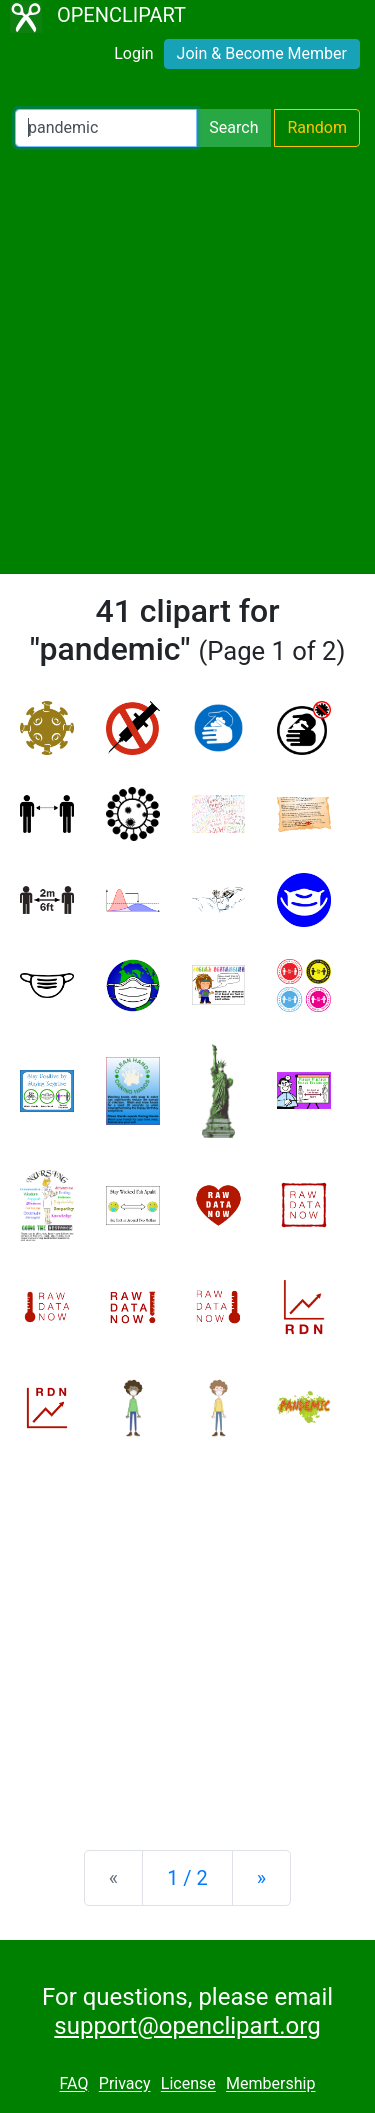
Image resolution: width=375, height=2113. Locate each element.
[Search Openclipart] (106, 128)
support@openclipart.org (187, 2026)
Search (233, 127)
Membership (270, 2084)
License (188, 2084)
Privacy (125, 2084)
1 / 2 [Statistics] (187, 1878)
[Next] (261, 1878)
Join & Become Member (262, 53)
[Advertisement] (187, 360)
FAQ (74, 2084)
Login (133, 53)
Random (317, 127)
